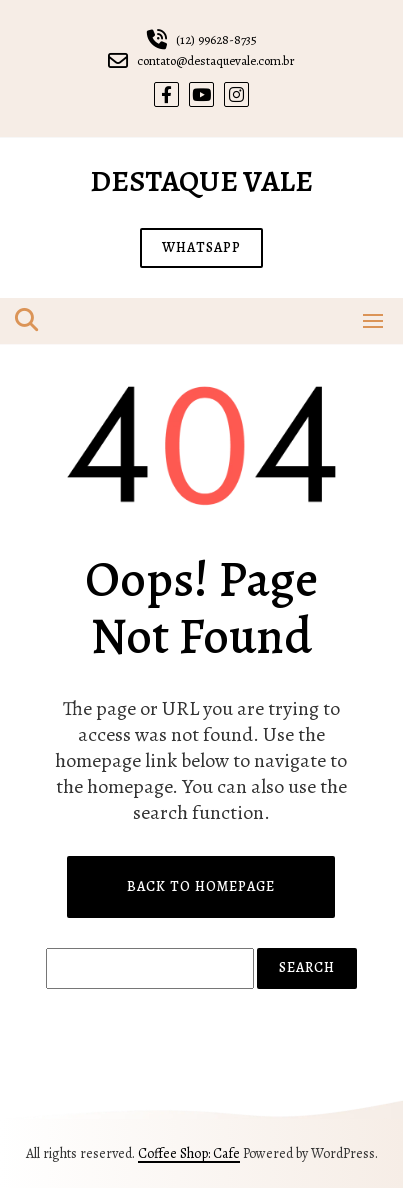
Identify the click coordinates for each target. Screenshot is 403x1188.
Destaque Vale (201, 181)
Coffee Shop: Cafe (189, 1153)
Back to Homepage (201, 886)
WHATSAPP (201, 247)
